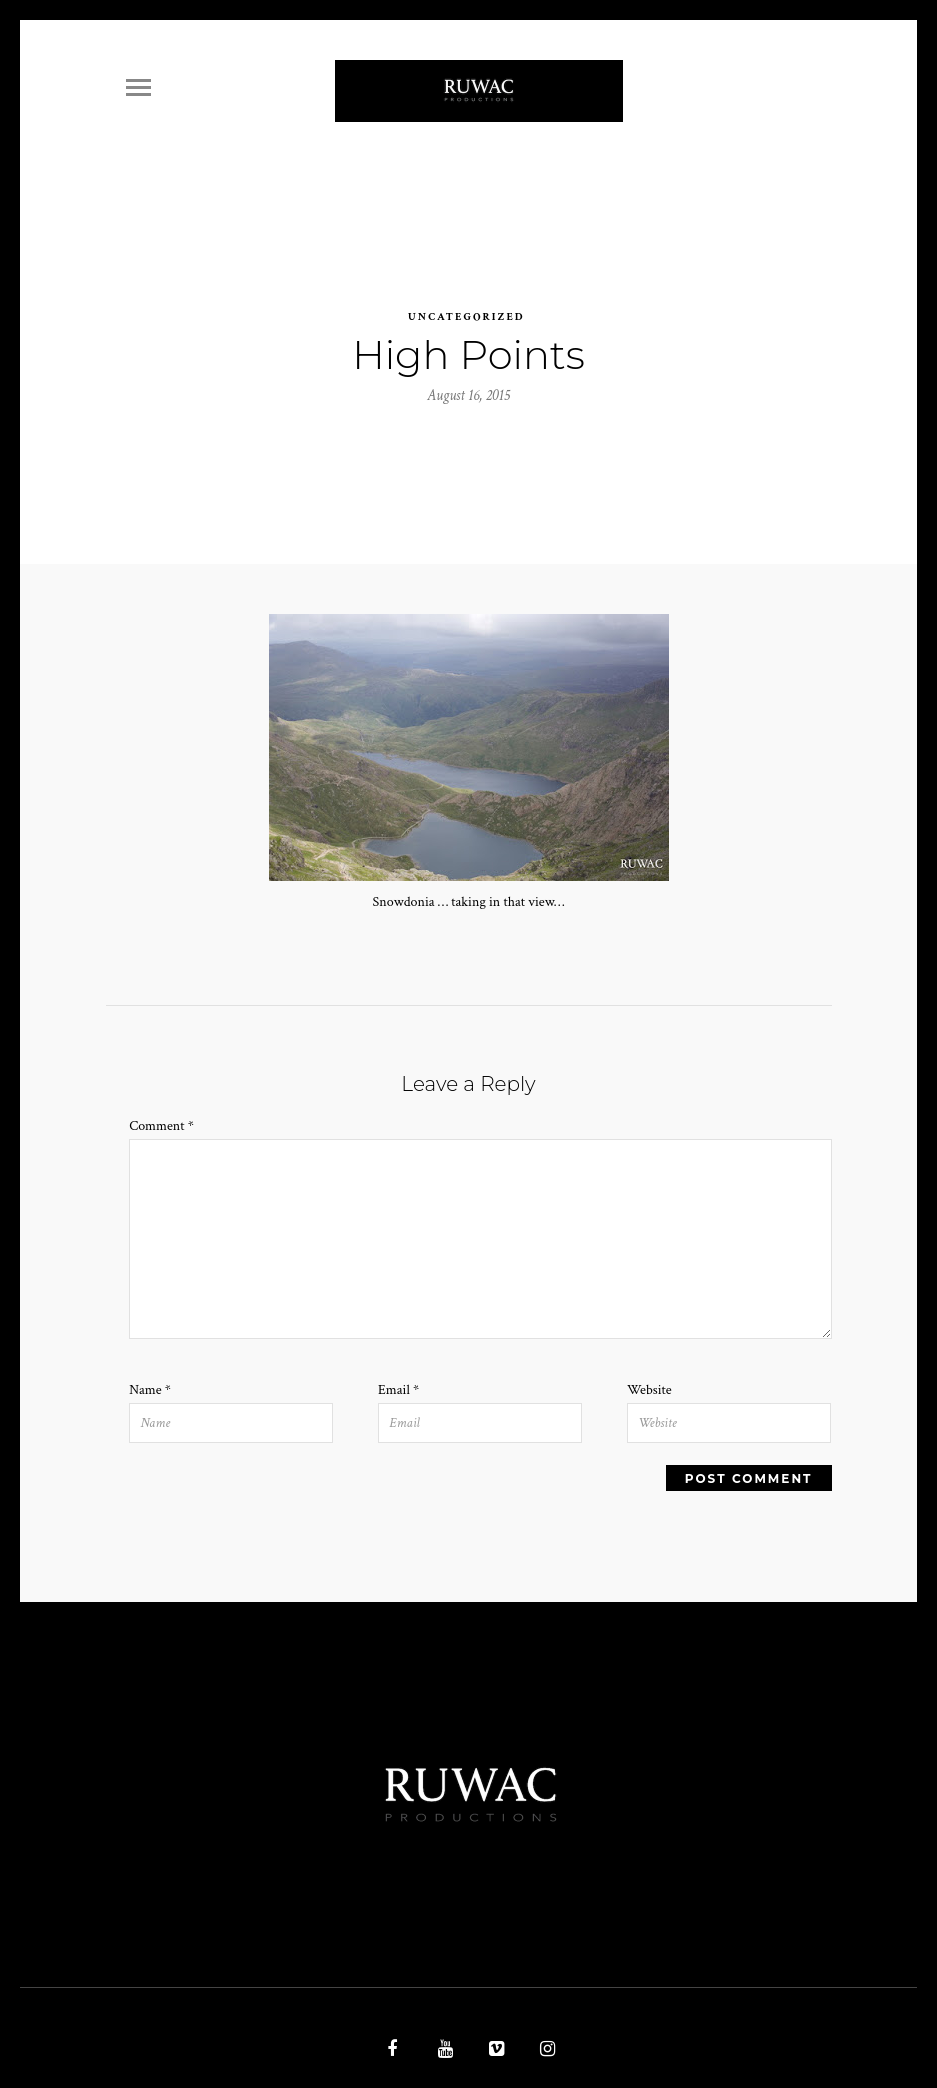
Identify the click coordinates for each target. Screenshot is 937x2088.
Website (649, 1369)
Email (398, 1369)
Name (150, 1369)
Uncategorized (466, 296)
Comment (161, 1106)
